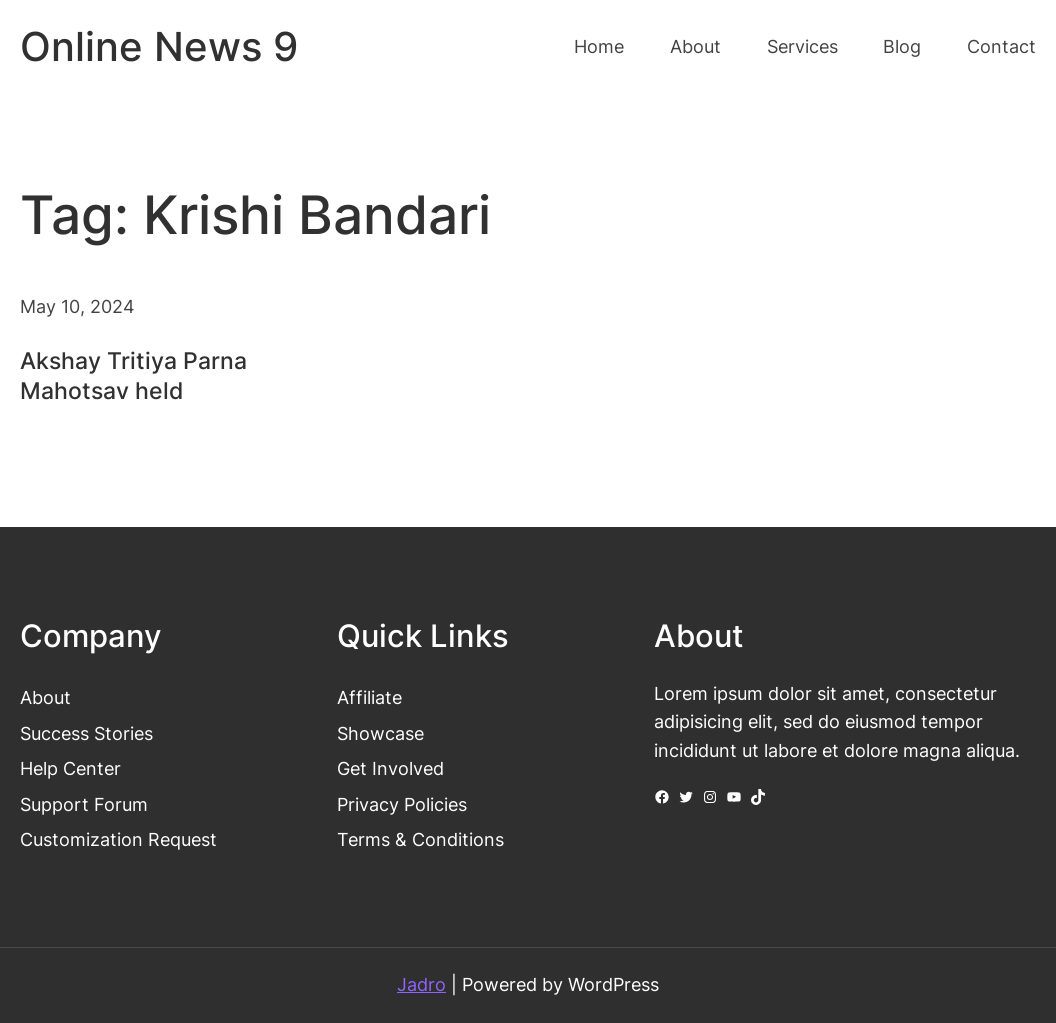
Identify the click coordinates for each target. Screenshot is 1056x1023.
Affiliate (369, 697)
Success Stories (86, 733)
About (45, 697)
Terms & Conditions (420, 839)
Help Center (70, 768)
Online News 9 (159, 46)
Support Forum (84, 804)
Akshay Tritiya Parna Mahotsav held (133, 376)
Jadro (421, 984)
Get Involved (390, 768)
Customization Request (118, 839)
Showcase (380, 733)
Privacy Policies (402, 804)
